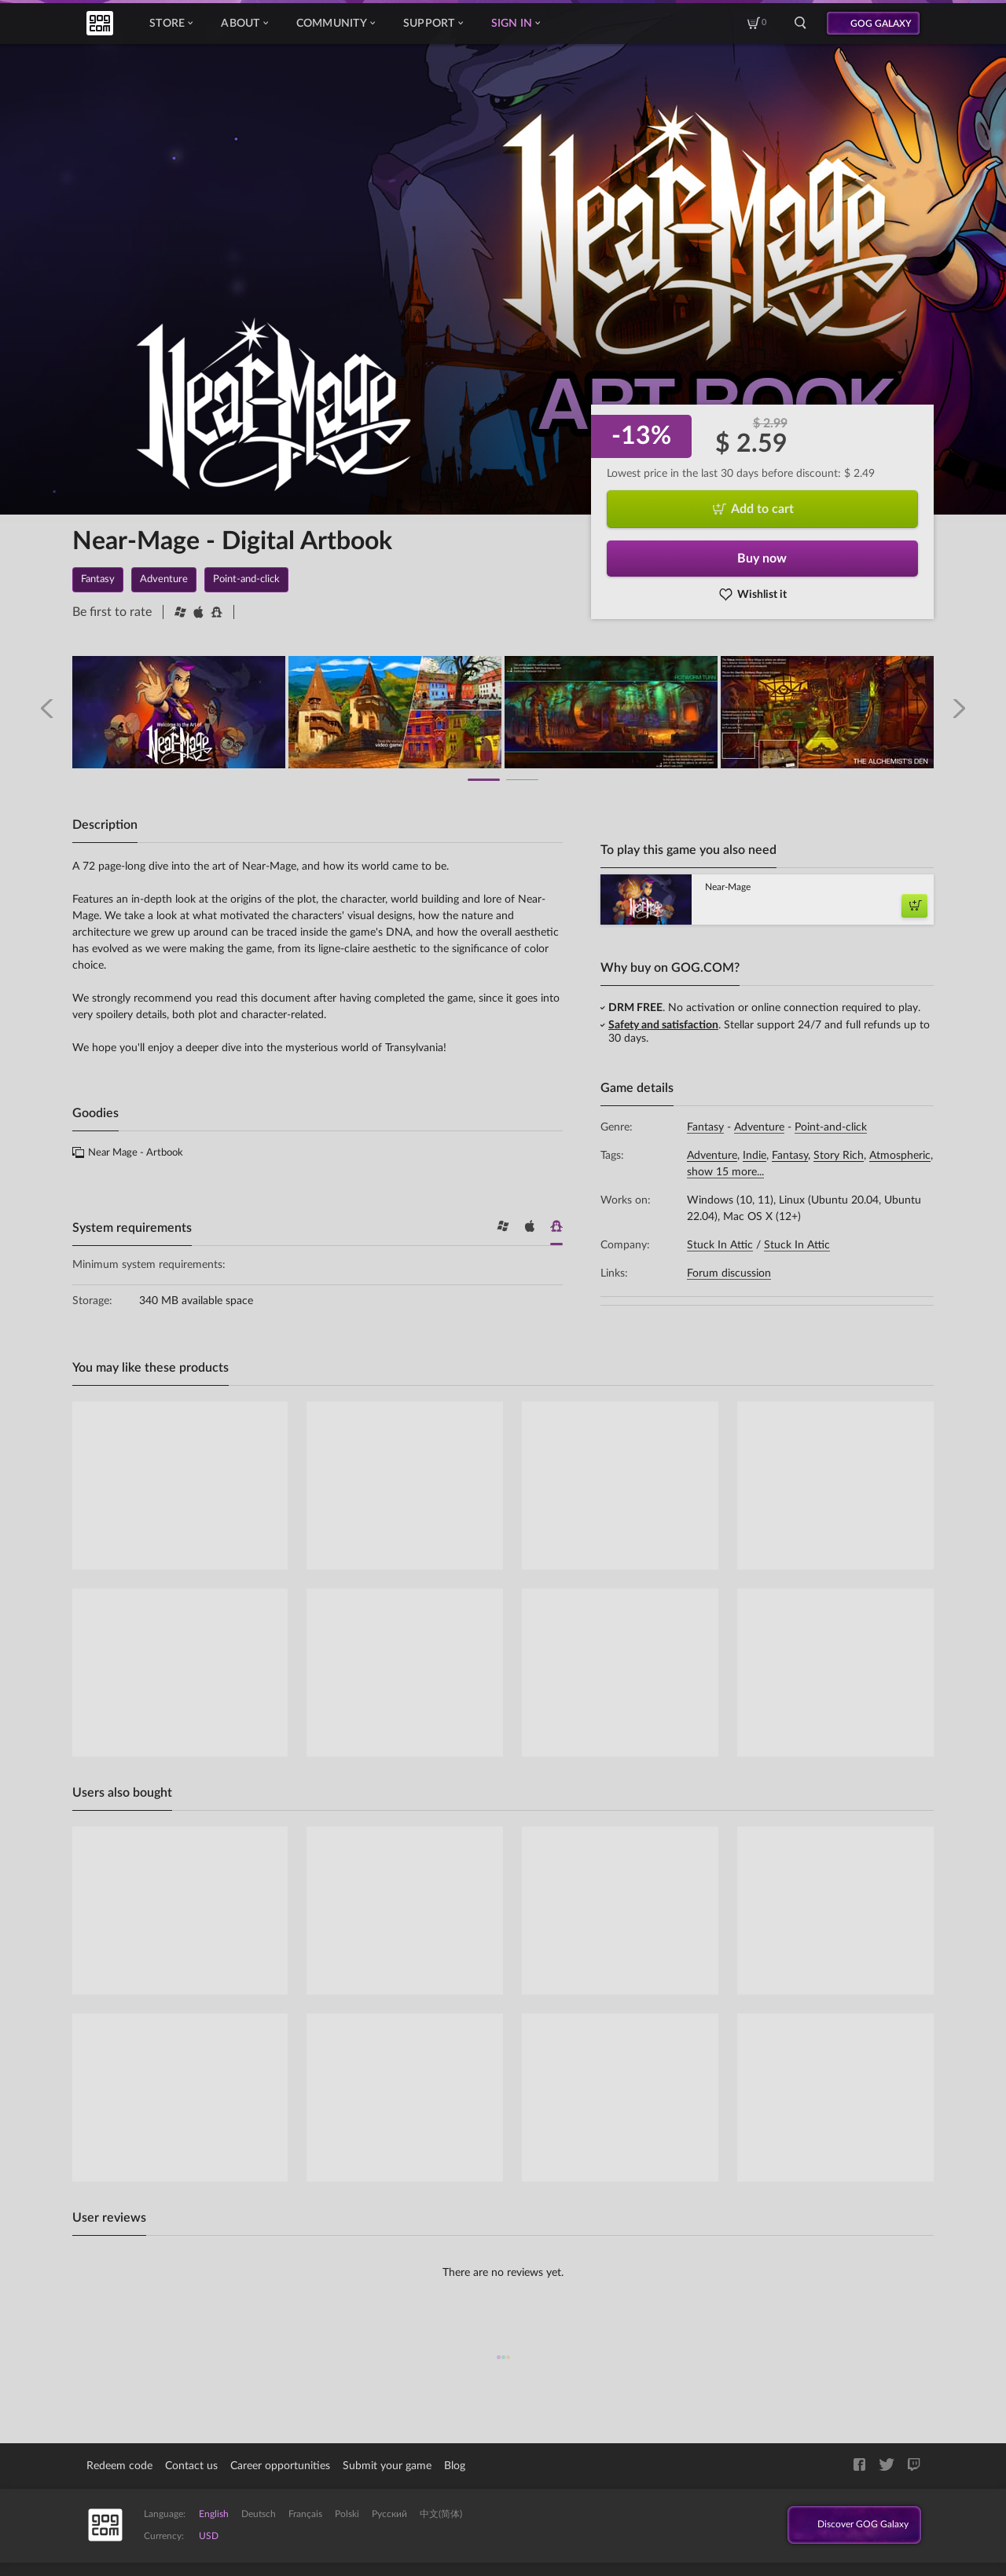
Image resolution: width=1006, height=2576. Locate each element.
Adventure (759, 1127)
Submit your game (387, 2466)
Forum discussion (729, 1273)
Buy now (762, 558)
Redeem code (119, 2466)
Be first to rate (112, 612)
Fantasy (705, 1127)
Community (335, 23)
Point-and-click (831, 1127)
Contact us (191, 2466)
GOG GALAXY (881, 23)
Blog (454, 2466)
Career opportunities (280, 2466)
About (244, 23)
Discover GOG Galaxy (848, 2525)
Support (433, 23)
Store (171, 23)
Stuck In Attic (720, 1245)
